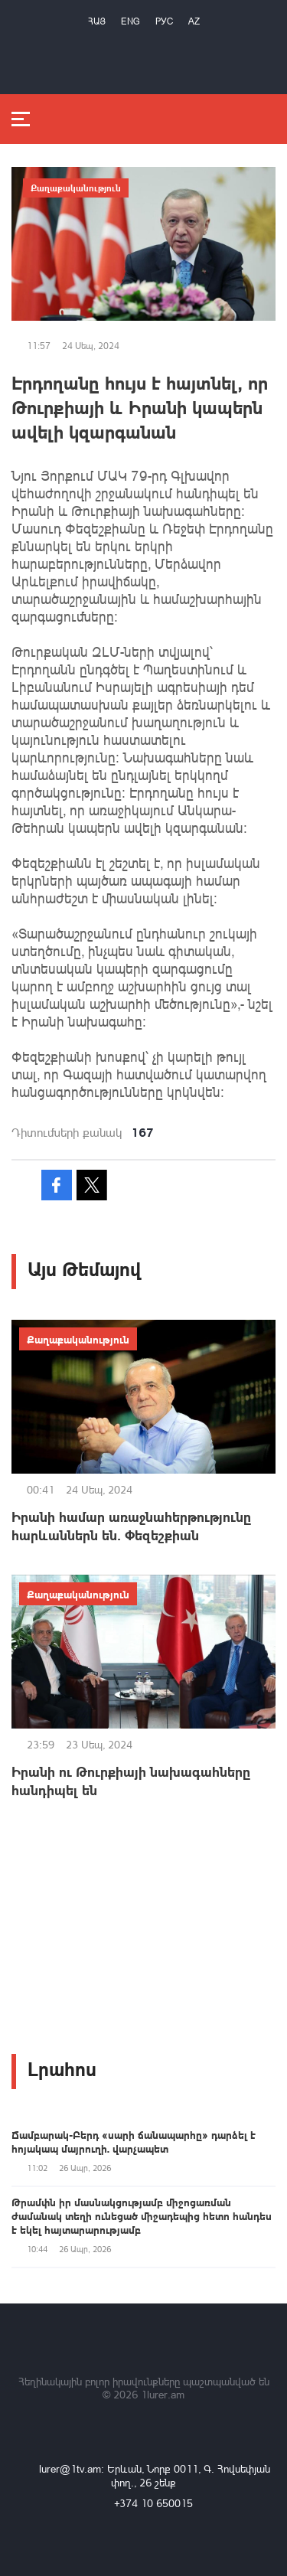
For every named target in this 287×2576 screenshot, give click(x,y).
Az (194, 21)
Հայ (97, 21)
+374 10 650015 (153, 2502)
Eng (130, 21)
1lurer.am (162, 2394)
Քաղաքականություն (76, 187)
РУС (164, 21)
